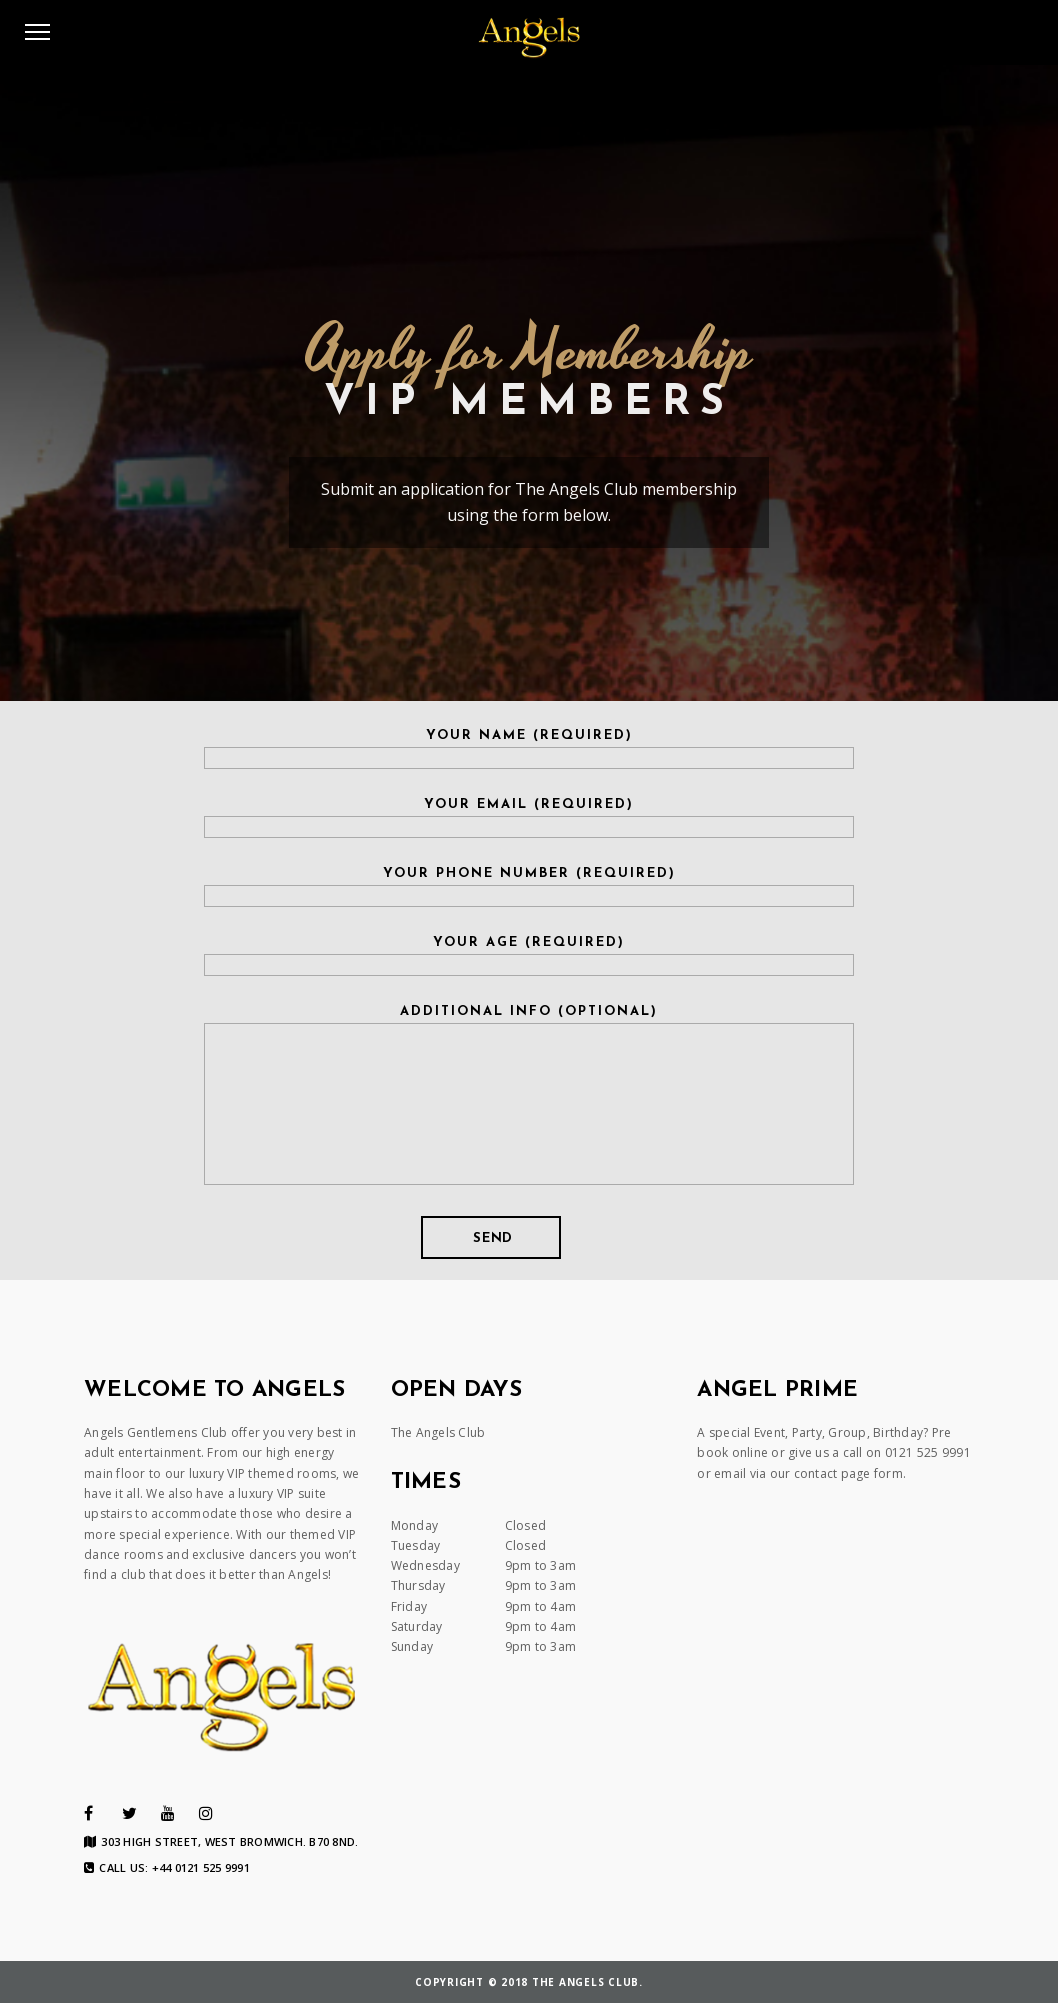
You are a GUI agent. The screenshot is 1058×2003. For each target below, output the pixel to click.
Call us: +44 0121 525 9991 (167, 1868)
